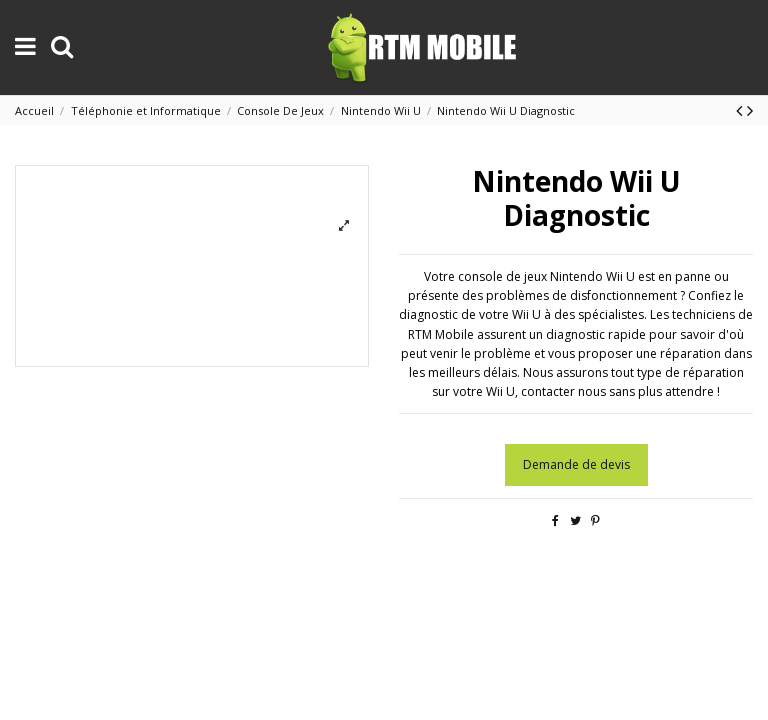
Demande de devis (576, 464)
